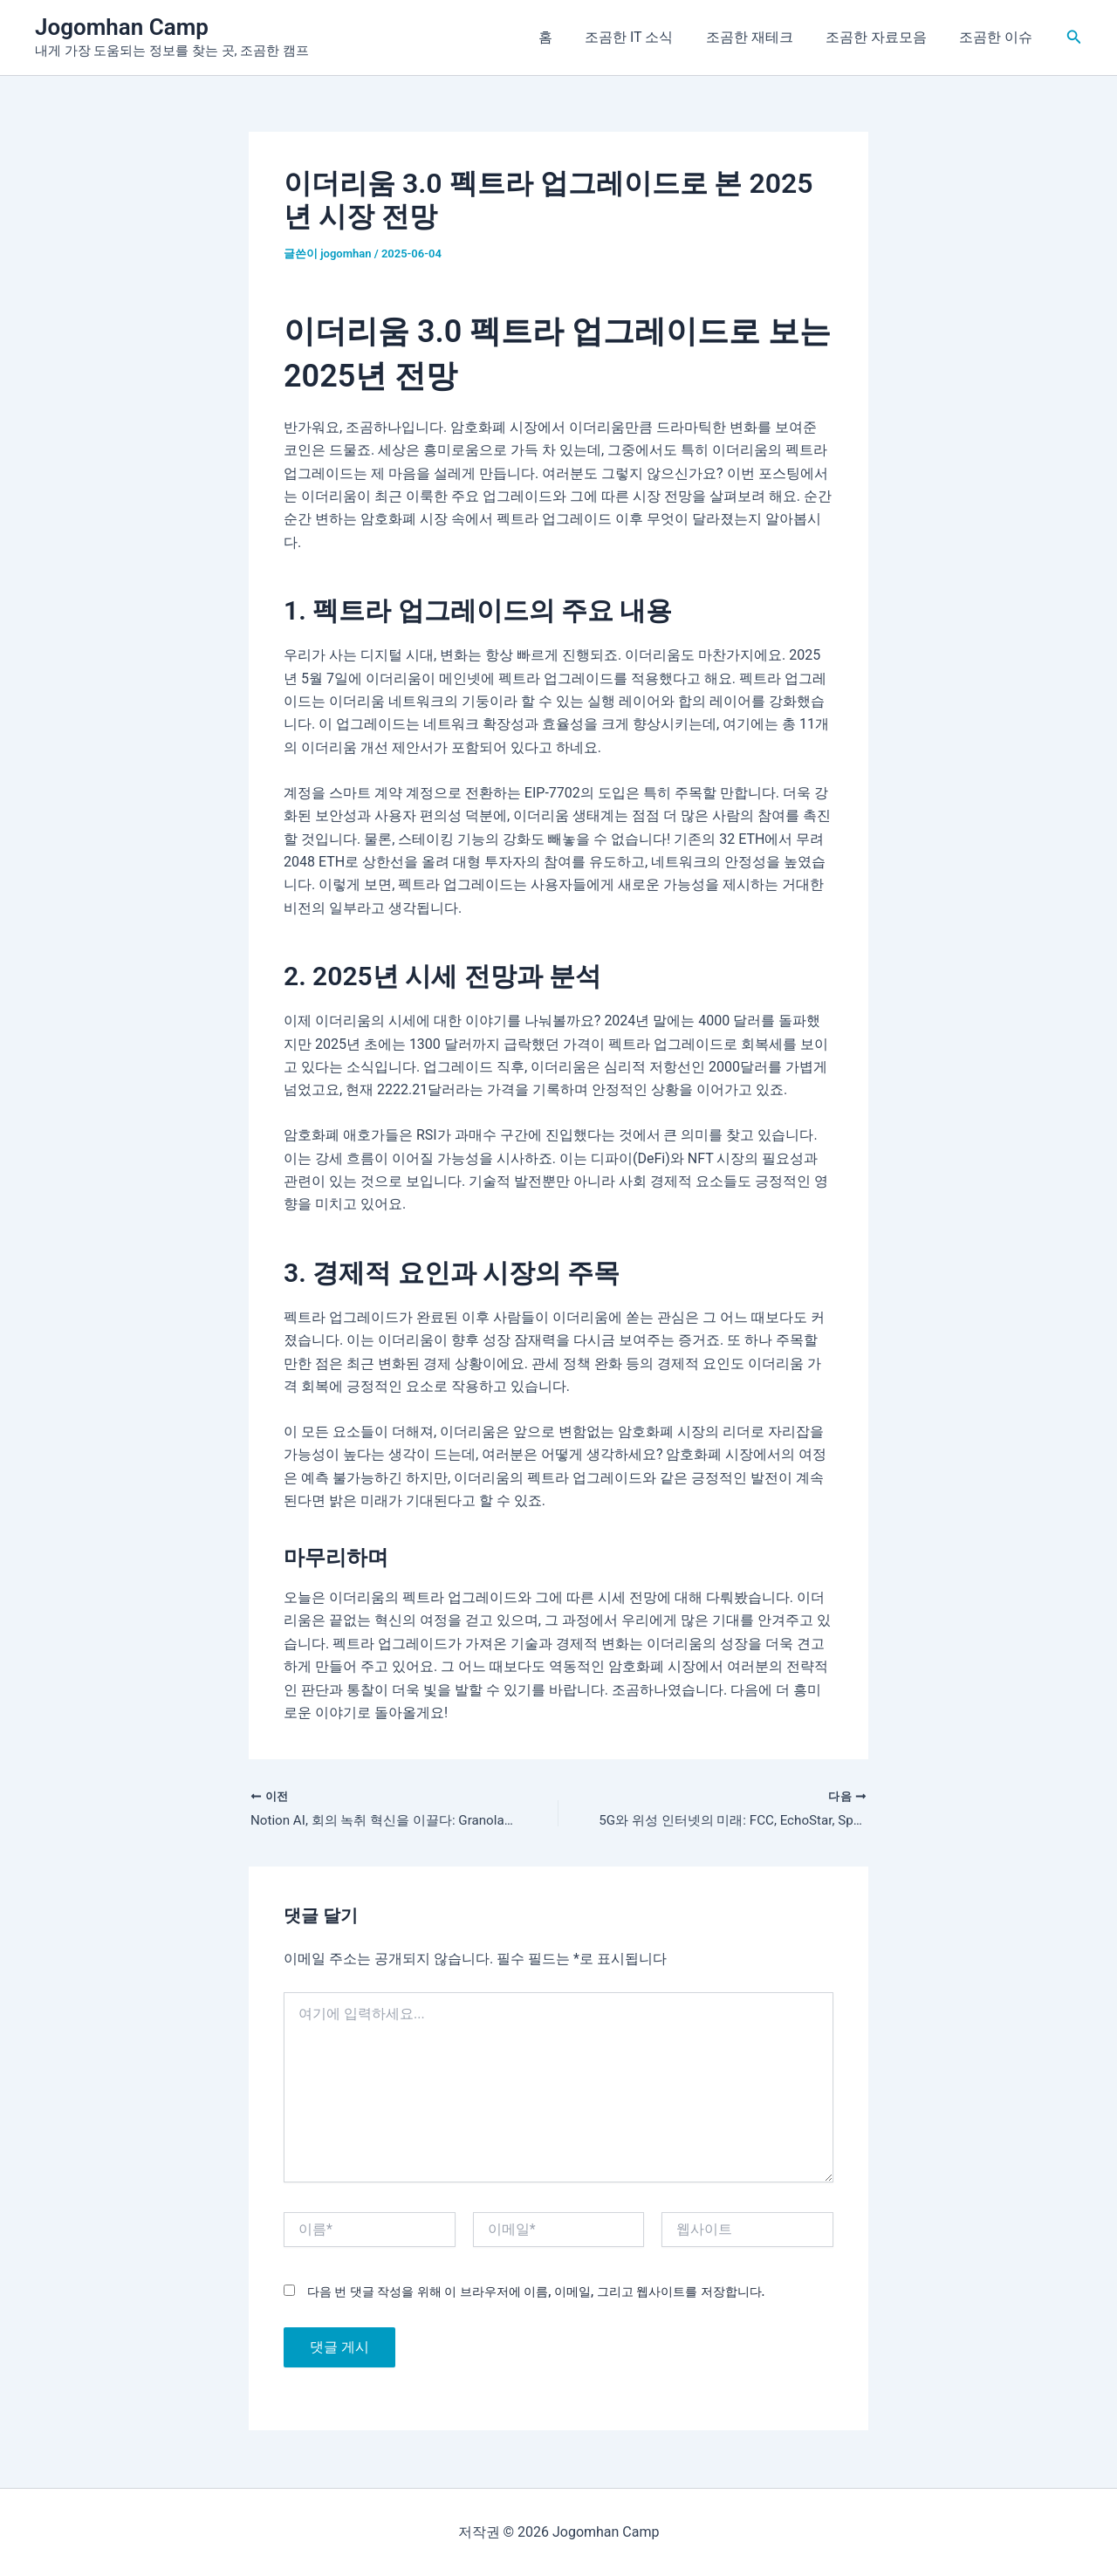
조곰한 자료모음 (883, 37)
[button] (1074, 37)
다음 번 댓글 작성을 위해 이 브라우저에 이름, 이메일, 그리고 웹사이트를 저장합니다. (535, 2293)
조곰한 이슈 (998, 37)
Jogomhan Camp (122, 27)
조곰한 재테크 (761, 37)
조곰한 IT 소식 (645, 37)
